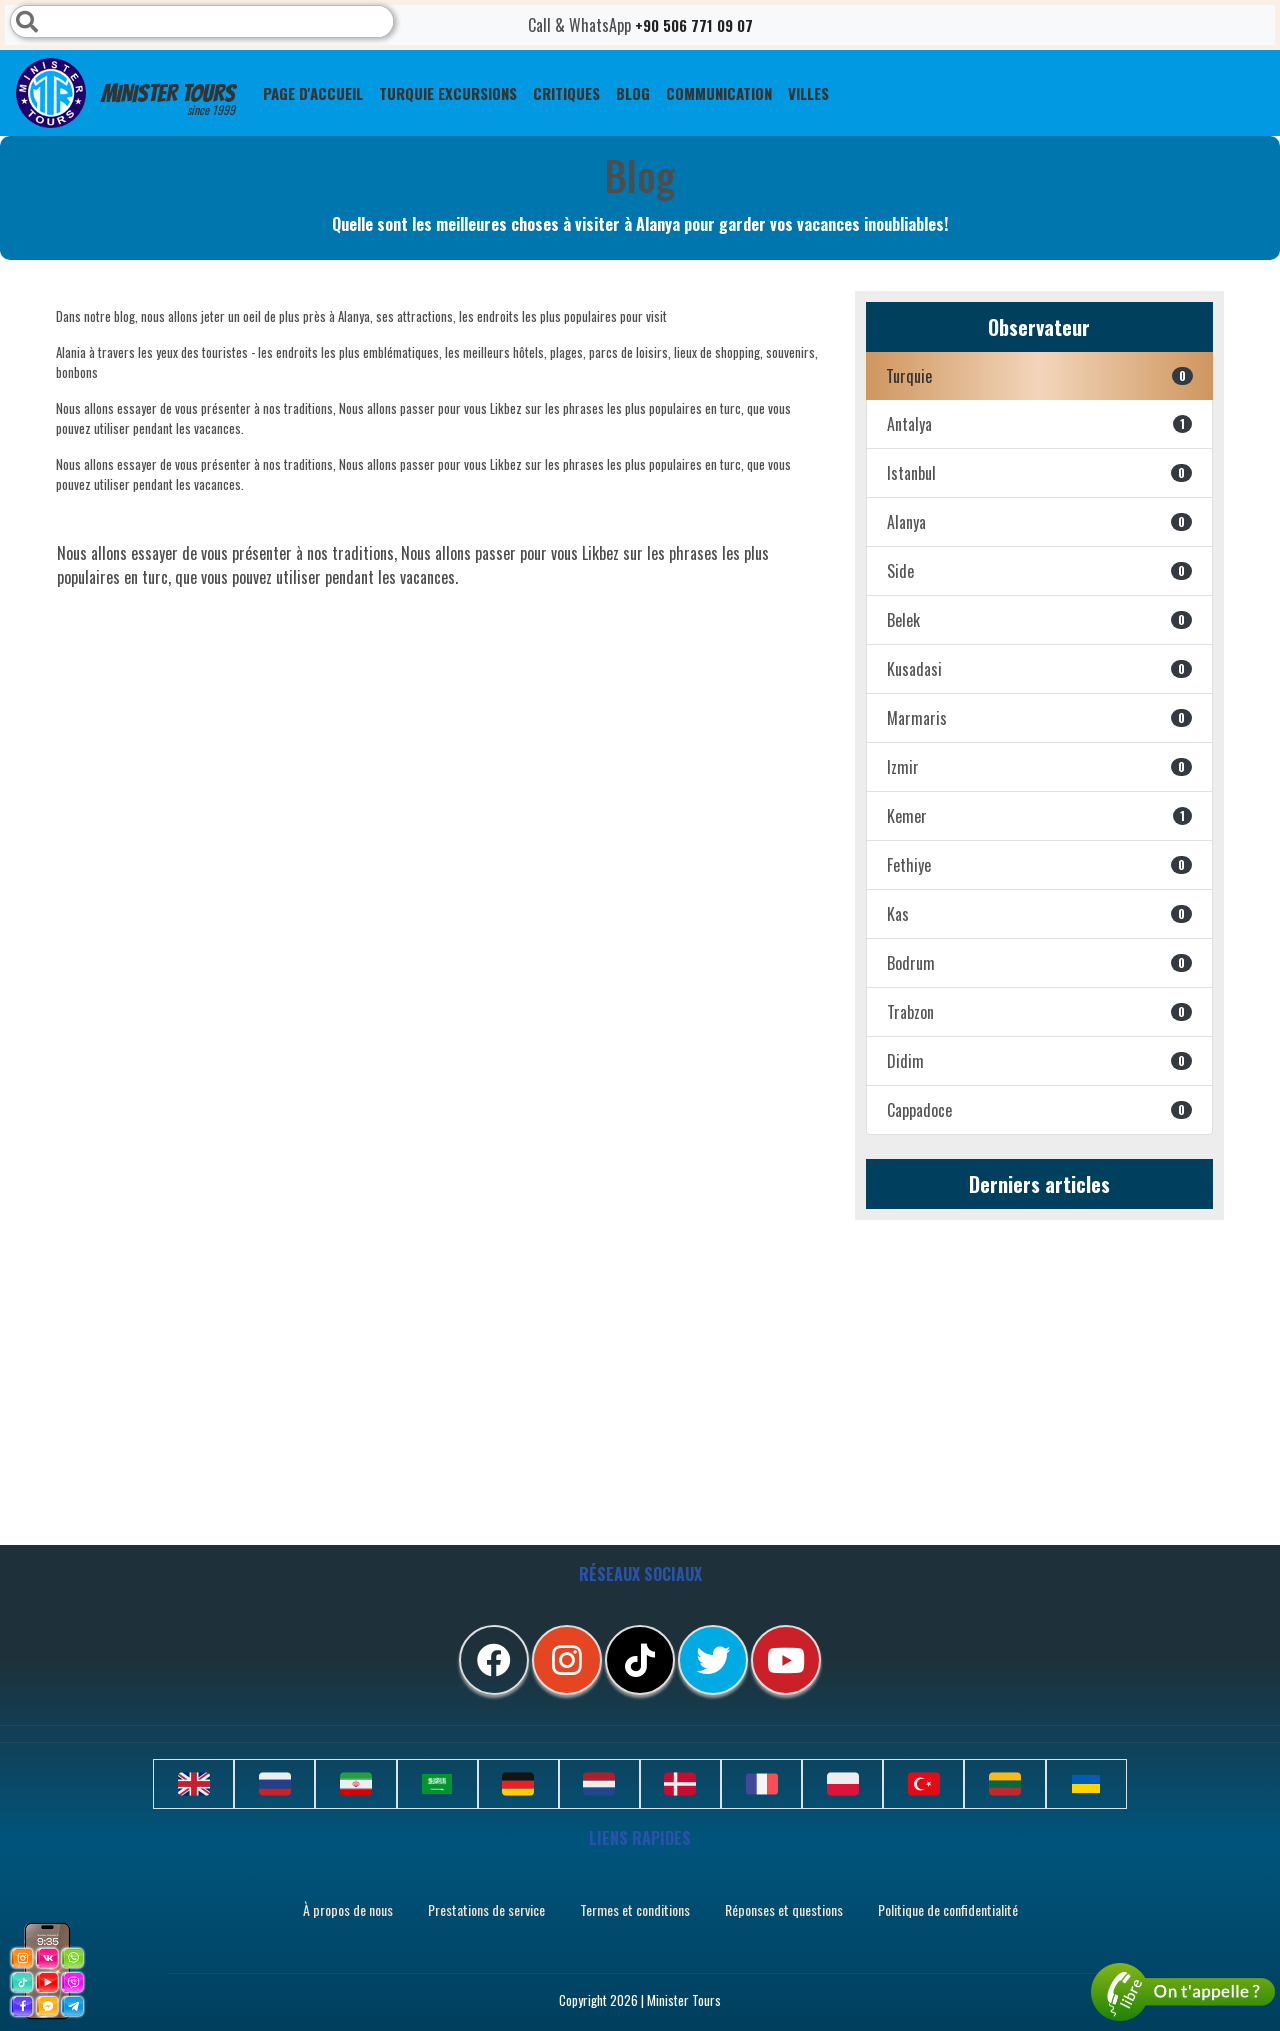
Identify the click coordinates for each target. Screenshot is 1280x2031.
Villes (808, 93)
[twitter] (713, 1660)
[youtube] (786, 1660)
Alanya (1039, 522)
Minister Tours (125, 93)
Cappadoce (1039, 1110)
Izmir (1039, 767)
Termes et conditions (635, 1909)
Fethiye (1039, 865)
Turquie (1039, 376)
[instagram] (567, 1660)
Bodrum (1039, 963)
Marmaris (1039, 718)
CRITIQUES (566, 93)
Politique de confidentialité (948, 1909)
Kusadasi (1039, 669)
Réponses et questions (784, 1909)
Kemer (1039, 816)
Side (1039, 571)
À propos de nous (348, 1909)
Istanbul (1039, 473)
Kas (1039, 914)
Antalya (1039, 424)
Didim (1039, 1061)
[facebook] (494, 1660)
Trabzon (1039, 1012)
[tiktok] (640, 1660)
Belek (1039, 620)
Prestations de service (486, 1909)
